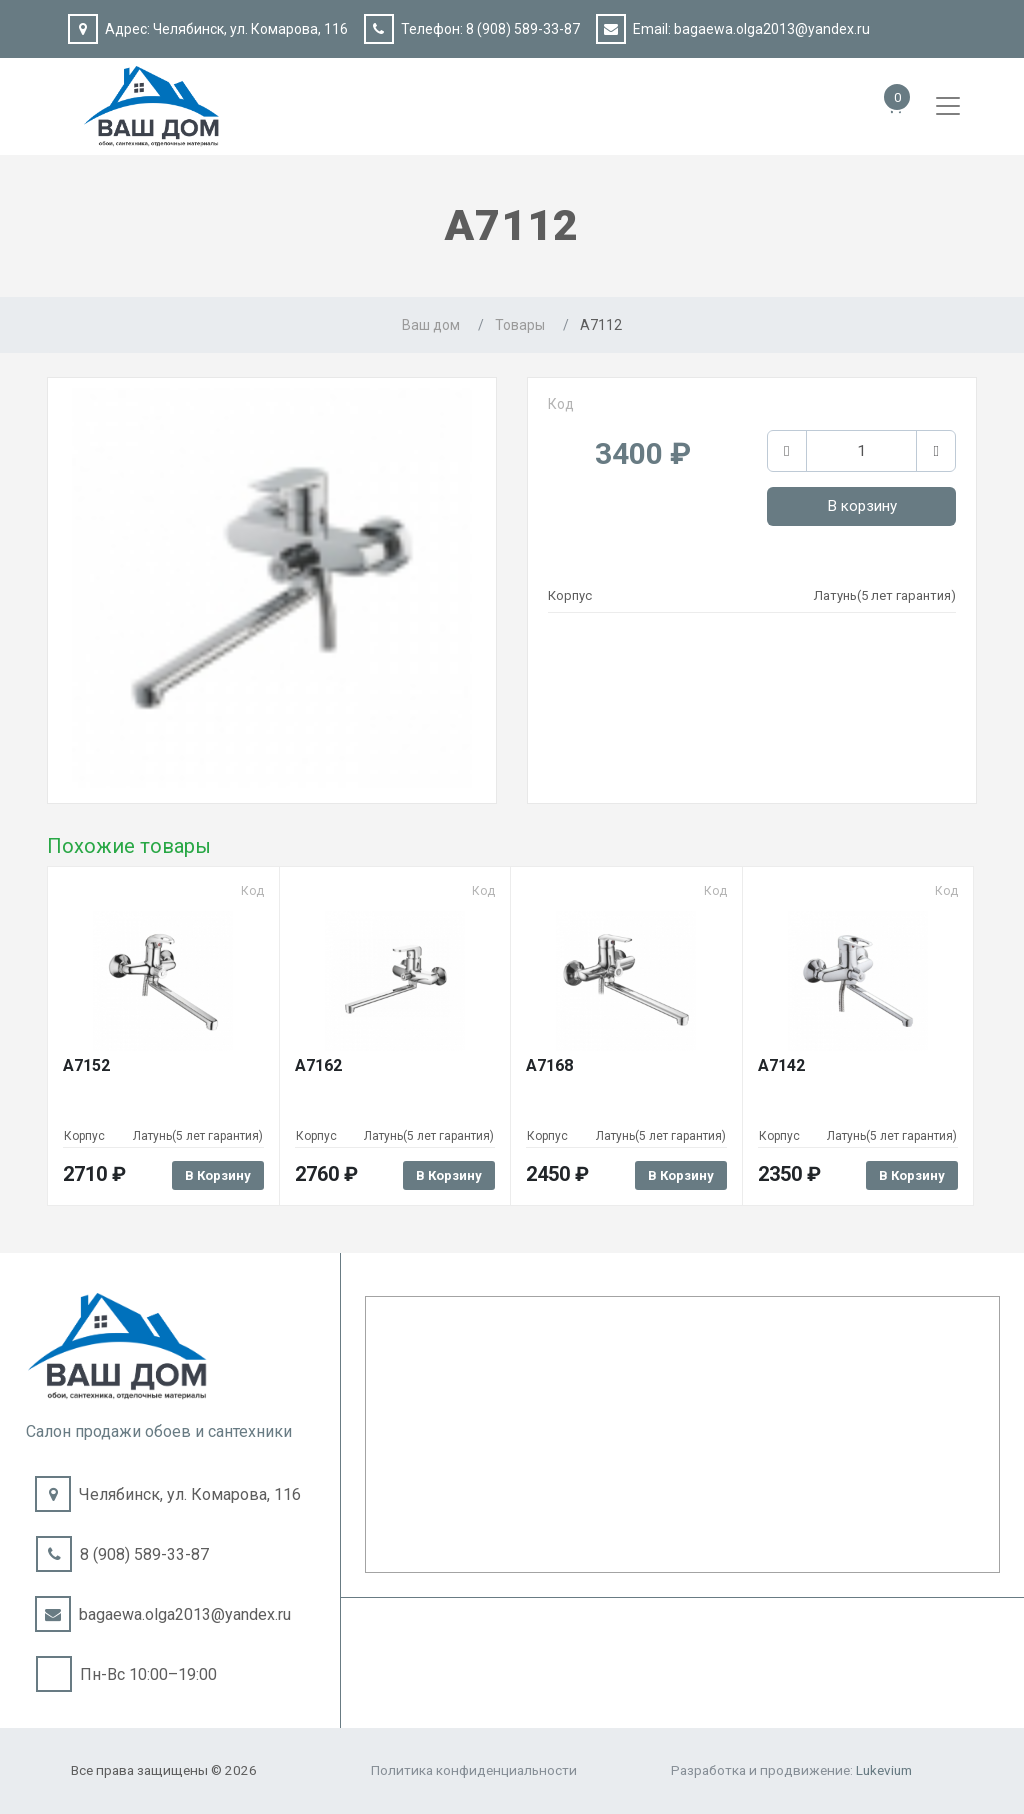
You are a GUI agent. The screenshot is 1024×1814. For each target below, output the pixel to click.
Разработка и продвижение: (791, 1770)
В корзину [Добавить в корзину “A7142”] (912, 1175)
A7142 (781, 1065)
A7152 (86, 1065)
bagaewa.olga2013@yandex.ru (772, 29)
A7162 (318, 1065)
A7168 (549, 1065)
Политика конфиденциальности (474, 1770)
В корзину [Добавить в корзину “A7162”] (449, 1175)
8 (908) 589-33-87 (523, 29)
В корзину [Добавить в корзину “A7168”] (681, 1175)
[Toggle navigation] (948, 106)
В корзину (862, 506)
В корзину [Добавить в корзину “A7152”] (218, 1175)
